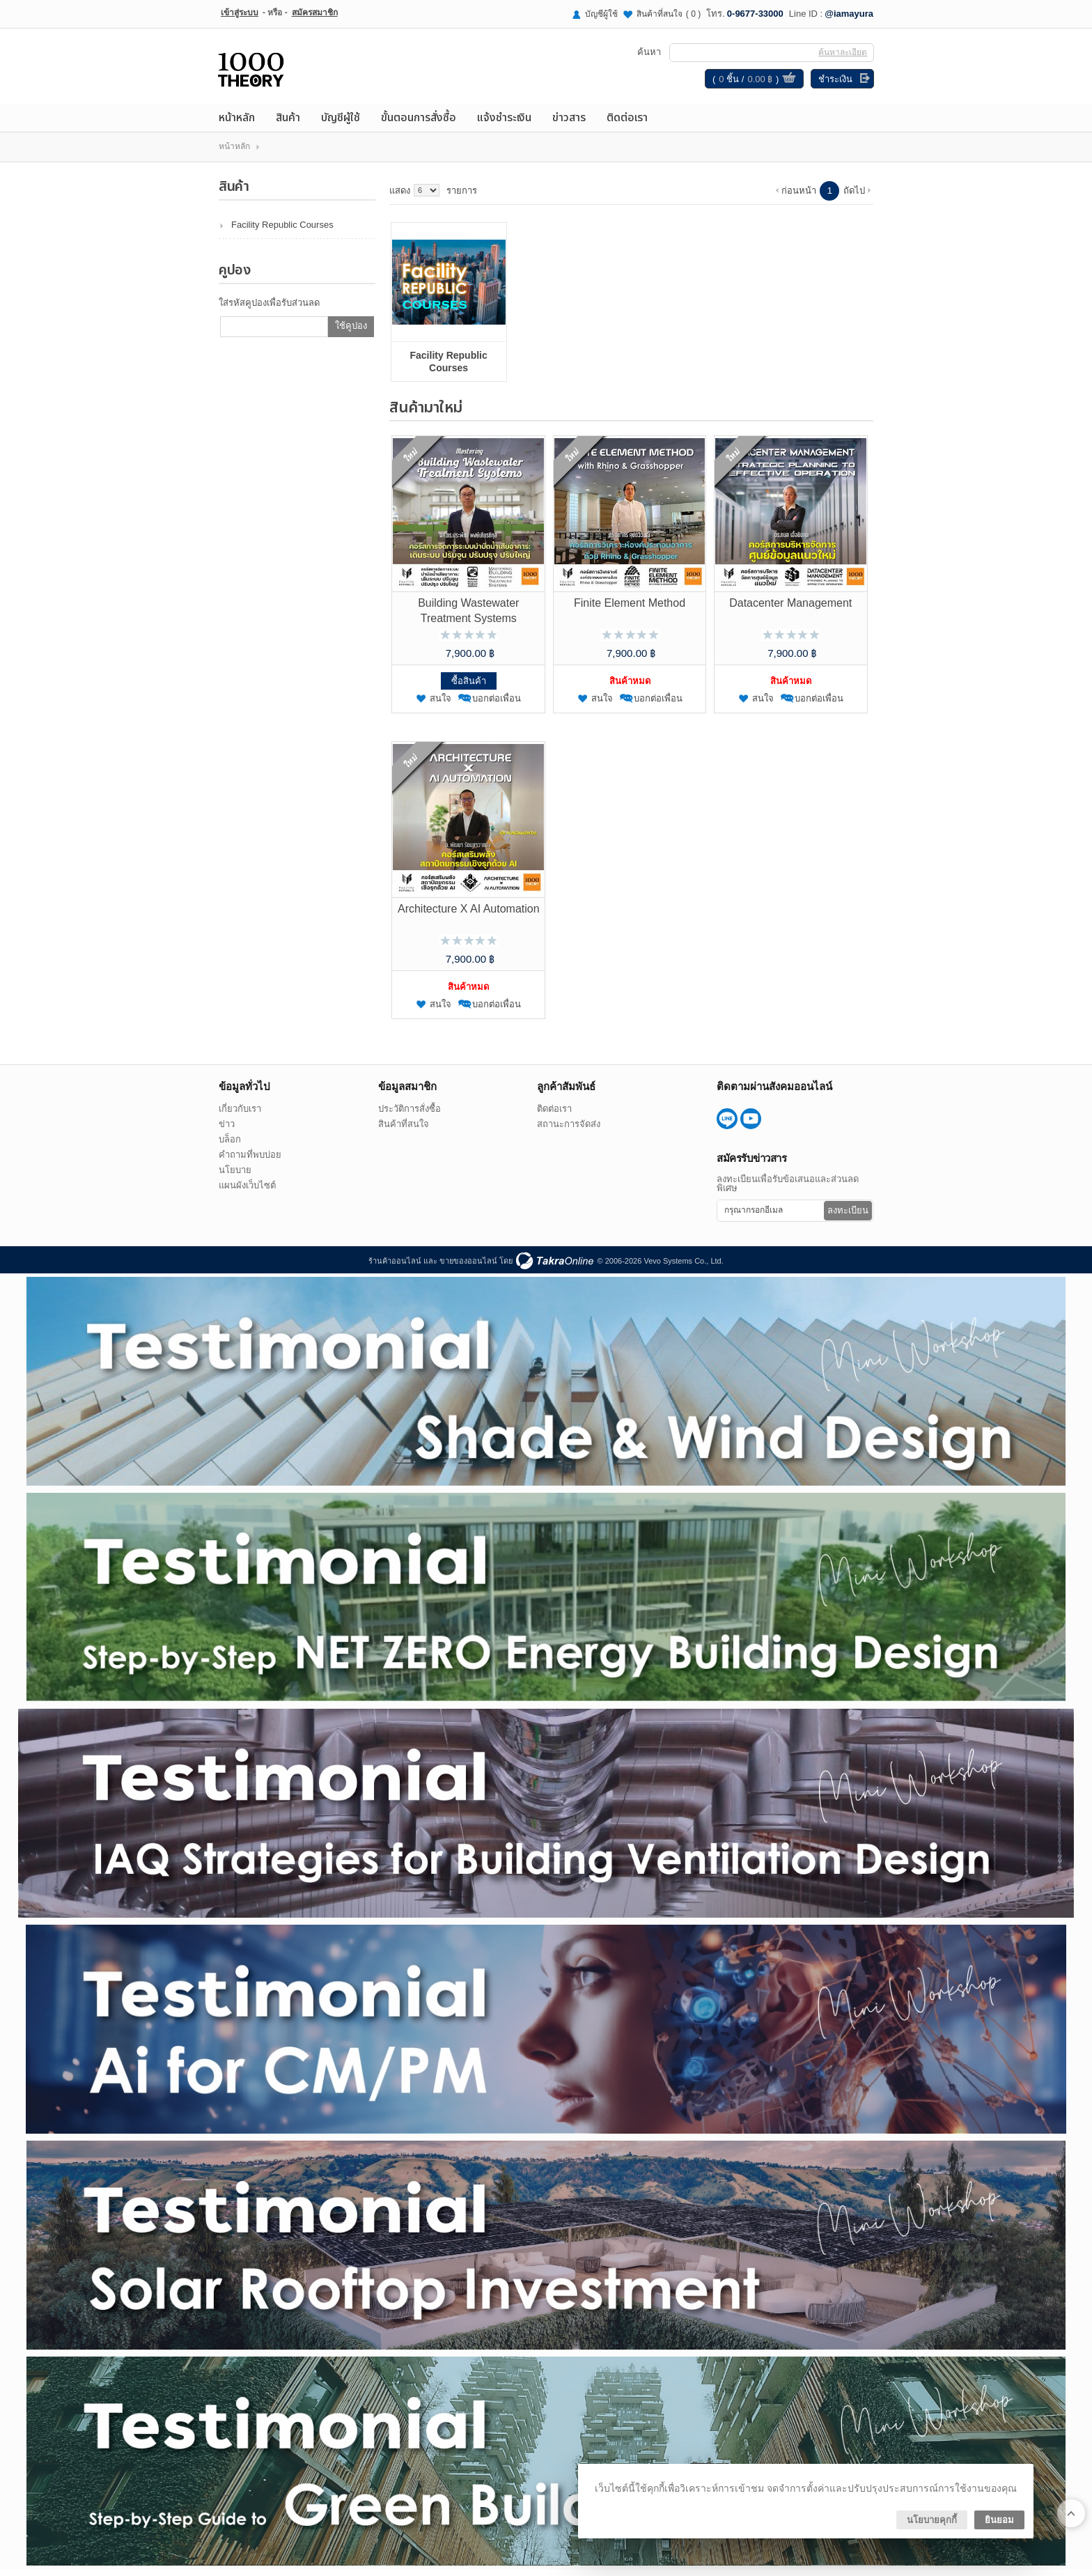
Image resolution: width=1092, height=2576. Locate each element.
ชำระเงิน (835, 82)
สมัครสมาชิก (315, 12)
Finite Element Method (629, 608)
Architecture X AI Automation (469, 914)
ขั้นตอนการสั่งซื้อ (418, 122)
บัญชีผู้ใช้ (601, 14)
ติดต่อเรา (627, 122)
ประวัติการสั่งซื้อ (409, 1113)
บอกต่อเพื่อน (496, 703)
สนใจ (440, 703)
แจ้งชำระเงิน (504, 122)
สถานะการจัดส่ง (568, 1129)
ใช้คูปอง (351, 330)
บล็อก (230, 1144)
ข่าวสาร (569, 122)
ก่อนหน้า (798, 195)
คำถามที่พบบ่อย (250, 1159)
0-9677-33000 (755, 13)
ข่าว (227, 1129)
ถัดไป (854, 195)
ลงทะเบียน (847, 1215)
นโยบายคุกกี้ (932, 2520)
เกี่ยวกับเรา (240, 1113)
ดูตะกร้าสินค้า (788, 82)
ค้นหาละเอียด (842, 55)
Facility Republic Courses (282, 229)
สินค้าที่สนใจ (669, 14)
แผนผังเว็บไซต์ (247, 1190)
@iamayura (849, 13)
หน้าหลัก (237, 122)
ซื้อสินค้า (468, 686)
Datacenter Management (790, 608)
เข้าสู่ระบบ (239, 12)
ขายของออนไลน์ (468, 1266)
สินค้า (288, 122)
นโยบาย (235, 1175)
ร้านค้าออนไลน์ (394, 1266)
